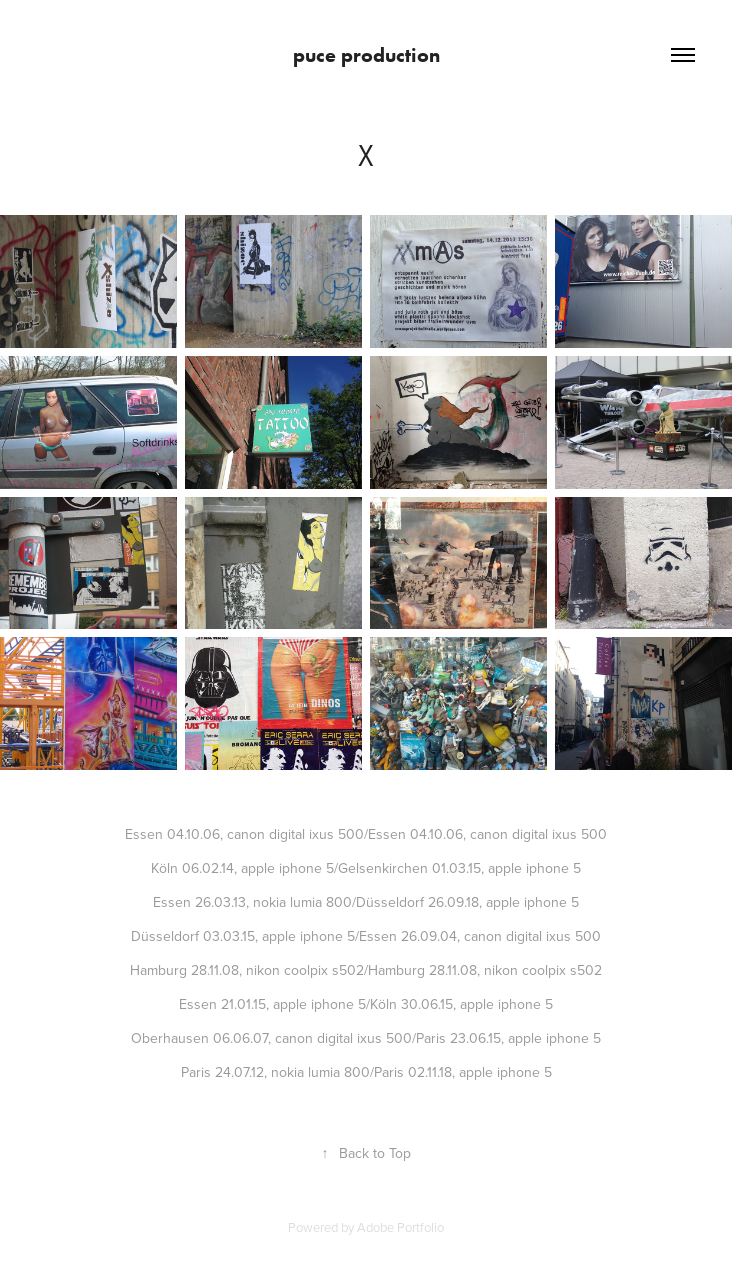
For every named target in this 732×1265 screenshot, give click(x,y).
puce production (366, 55)
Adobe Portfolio (400, 1227)
